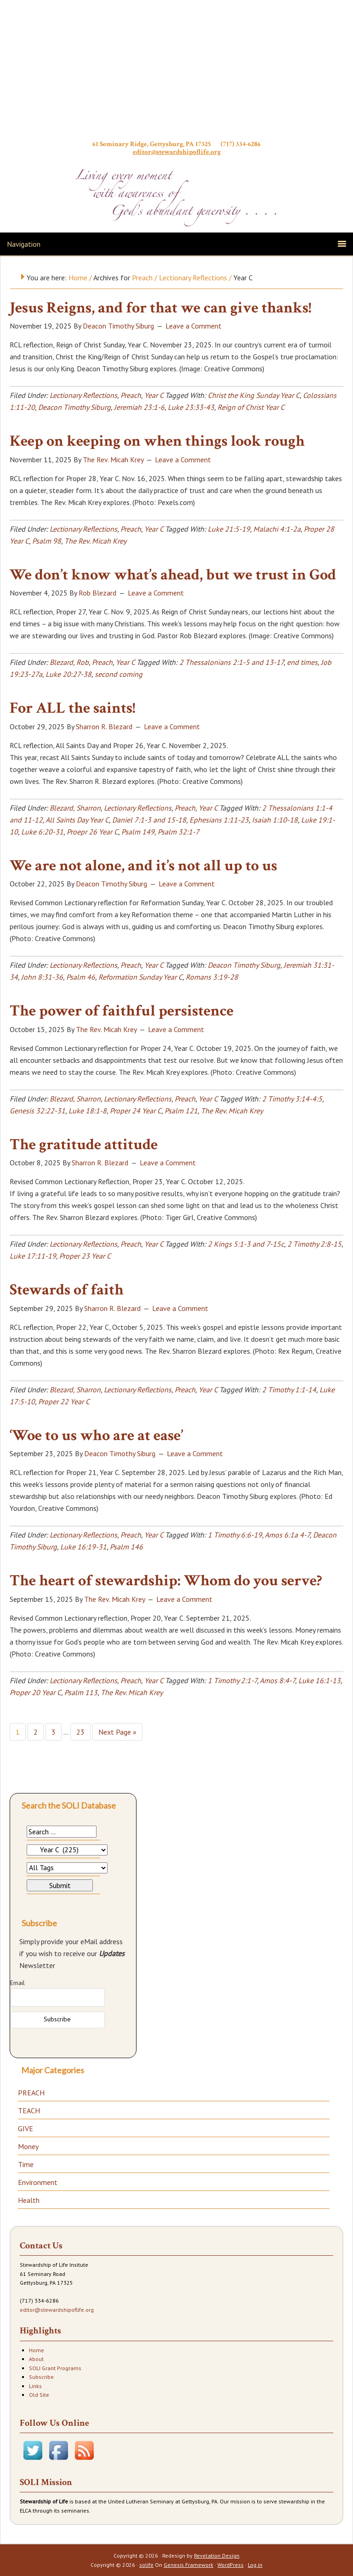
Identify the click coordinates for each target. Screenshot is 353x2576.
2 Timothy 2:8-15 (314, 1243)
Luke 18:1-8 (87, 1110)
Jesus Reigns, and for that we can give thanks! (160, 308)
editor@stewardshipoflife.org (177, 152)
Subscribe (41, 2376)
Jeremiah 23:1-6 (139, 407)
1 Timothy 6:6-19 (235, 1534)
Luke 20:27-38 (68, 674)
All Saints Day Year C (77, 819)
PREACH (31, 2092)
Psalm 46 (80, 977)
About (36, 2358)
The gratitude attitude (84, 1145)
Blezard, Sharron (75, 807)
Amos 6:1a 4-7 (287, 1534)
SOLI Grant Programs (55, 2368)
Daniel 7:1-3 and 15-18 (149, 819)
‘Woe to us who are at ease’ (96, 1435)
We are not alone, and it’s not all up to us (143, 866)
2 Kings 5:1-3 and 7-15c (246, 1243)
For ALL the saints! (72, 708)
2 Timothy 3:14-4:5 (292, 1098)
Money (28, 2146)
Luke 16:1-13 (319, 1680)
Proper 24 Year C (135, 1110)
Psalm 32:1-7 (178, 831)
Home (36, 2350)
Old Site (39, 2394)
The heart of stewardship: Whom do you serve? (166, 1581)
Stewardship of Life (176, 72)
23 (80, 1731)
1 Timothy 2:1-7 (232, 1680)
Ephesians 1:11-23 (219, 819)
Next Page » (117, 1731)
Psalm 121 (181, 1110)
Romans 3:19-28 (212, 977)
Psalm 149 (137, 831)
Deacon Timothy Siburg (74, 407)
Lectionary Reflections (83, 395)
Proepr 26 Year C (92, 831)
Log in (255, 2564)
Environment (37, 2182)
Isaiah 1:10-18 (275, 819)
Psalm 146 (126, 1546)
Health (29, 2200)
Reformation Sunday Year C (140, 977)
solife (146, 2564)
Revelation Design (216, 2555)
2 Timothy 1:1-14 (289, 1389)
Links (35, 2386)
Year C (153, 395)
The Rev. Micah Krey (95, 540)
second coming (118, 674)
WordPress (230, 2564)
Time (26, 2164)
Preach (130, 395)
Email (17, 1983)
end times (302, 662)
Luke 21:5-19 (229, 528)
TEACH (29, 2110)
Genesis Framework (188, 2564)
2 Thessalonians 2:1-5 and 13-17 (231, 662)
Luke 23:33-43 (191, 407)
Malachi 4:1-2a (277, 528)
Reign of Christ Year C (251, 407)
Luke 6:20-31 (42, 831)
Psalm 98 (46, 540)
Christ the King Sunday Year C (254, 395)
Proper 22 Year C (64, 1401)
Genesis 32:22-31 (37, 1110)
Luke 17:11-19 (33, 1255)
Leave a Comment (193, 325)
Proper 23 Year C (85, 1255)
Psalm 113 (80, 1692)
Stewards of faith (67, 1290)
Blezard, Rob (69, 662)
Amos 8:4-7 (277, 1680)
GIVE (25, 2128)
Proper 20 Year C (35, 1692)
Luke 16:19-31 (83, 1546)
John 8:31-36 (42, 977)
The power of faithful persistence (121, 1011)
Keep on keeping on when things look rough (157, 441)
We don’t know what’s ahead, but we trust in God (173, 575)
